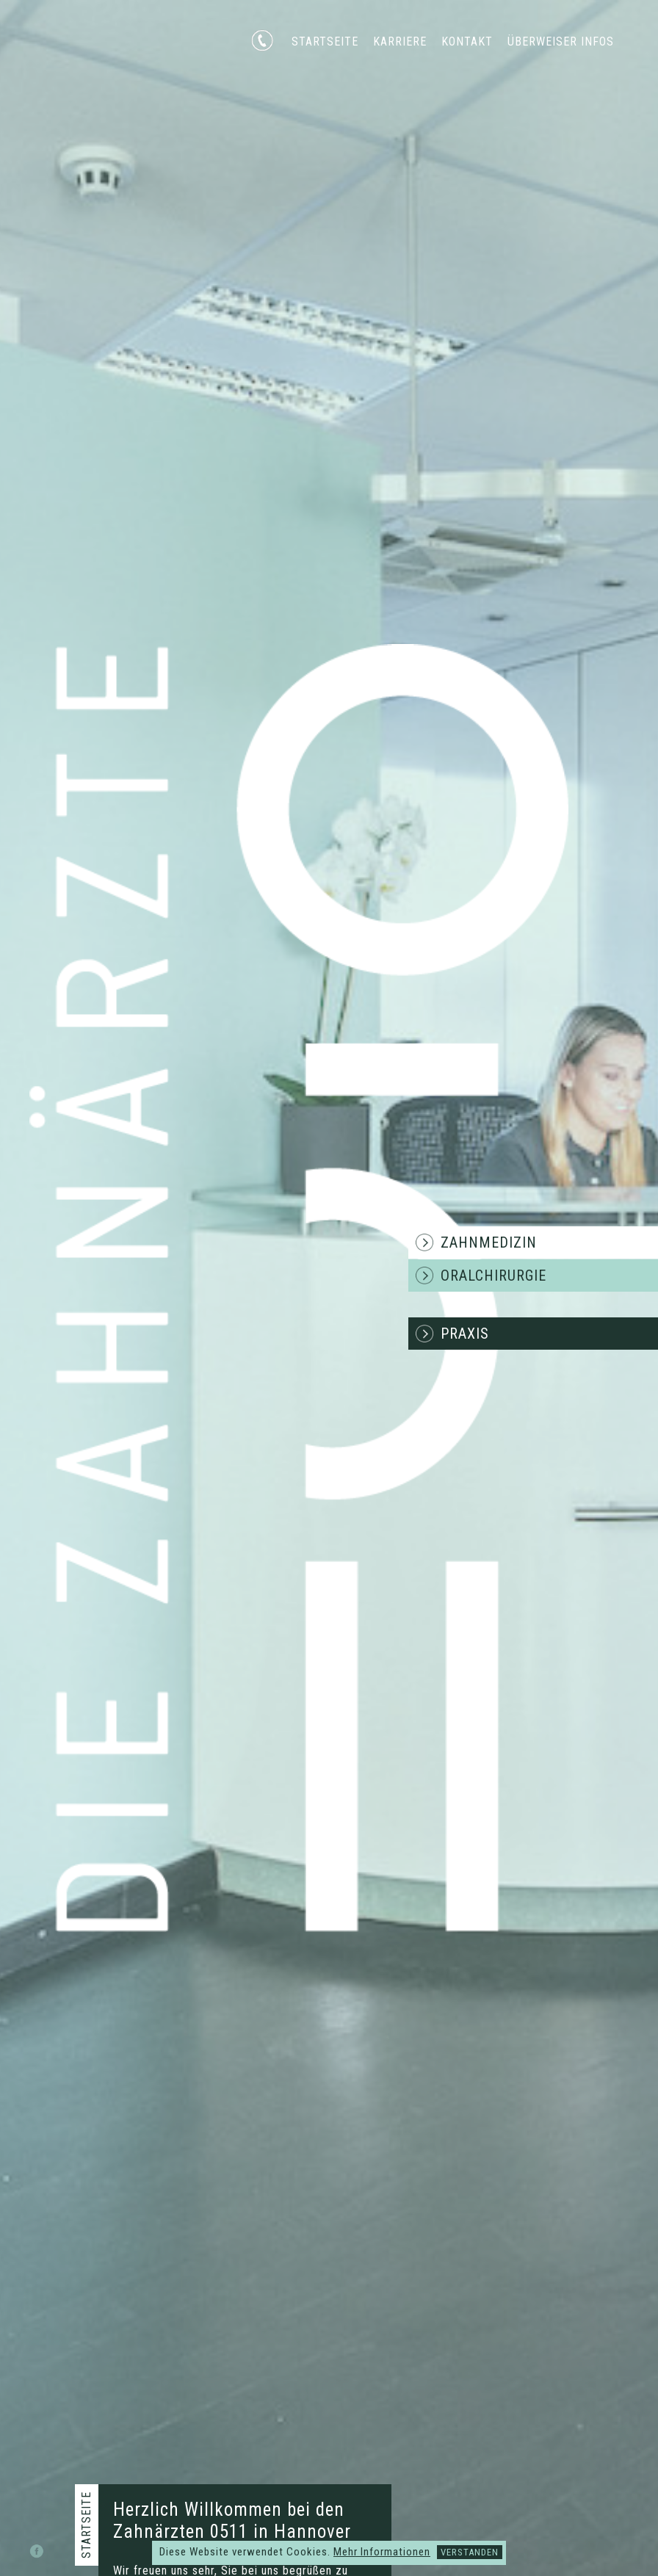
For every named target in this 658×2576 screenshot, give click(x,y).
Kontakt (467, 41)
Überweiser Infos (560, 41)
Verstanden (470, 2552)
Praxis (465, 1333)
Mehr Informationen (381, 2551)
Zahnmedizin (489, 1242)
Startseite (325, 41)
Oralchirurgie (493, 1275)
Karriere (400, 41)
